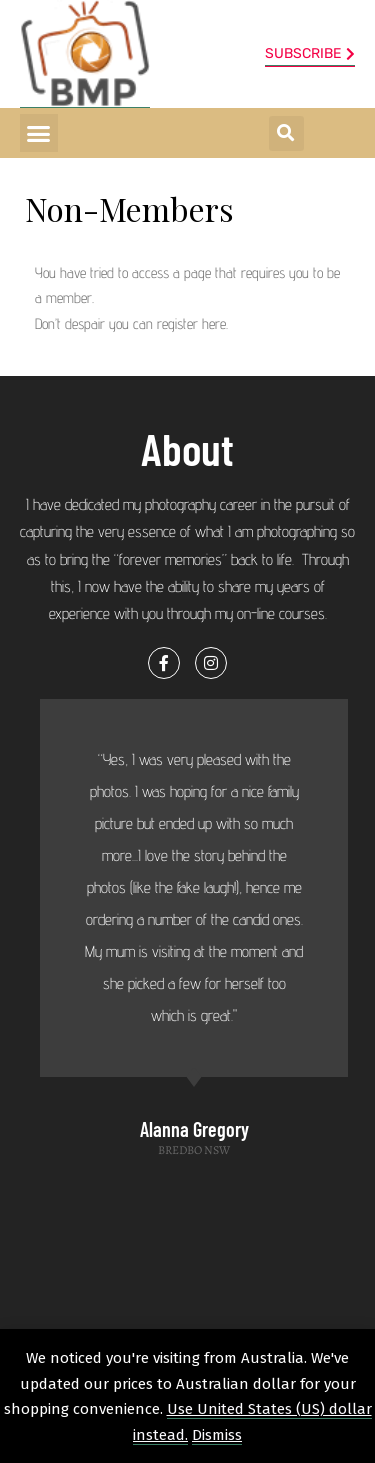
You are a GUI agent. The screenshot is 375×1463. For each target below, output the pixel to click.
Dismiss (217, 1435)
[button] (39, 133)
